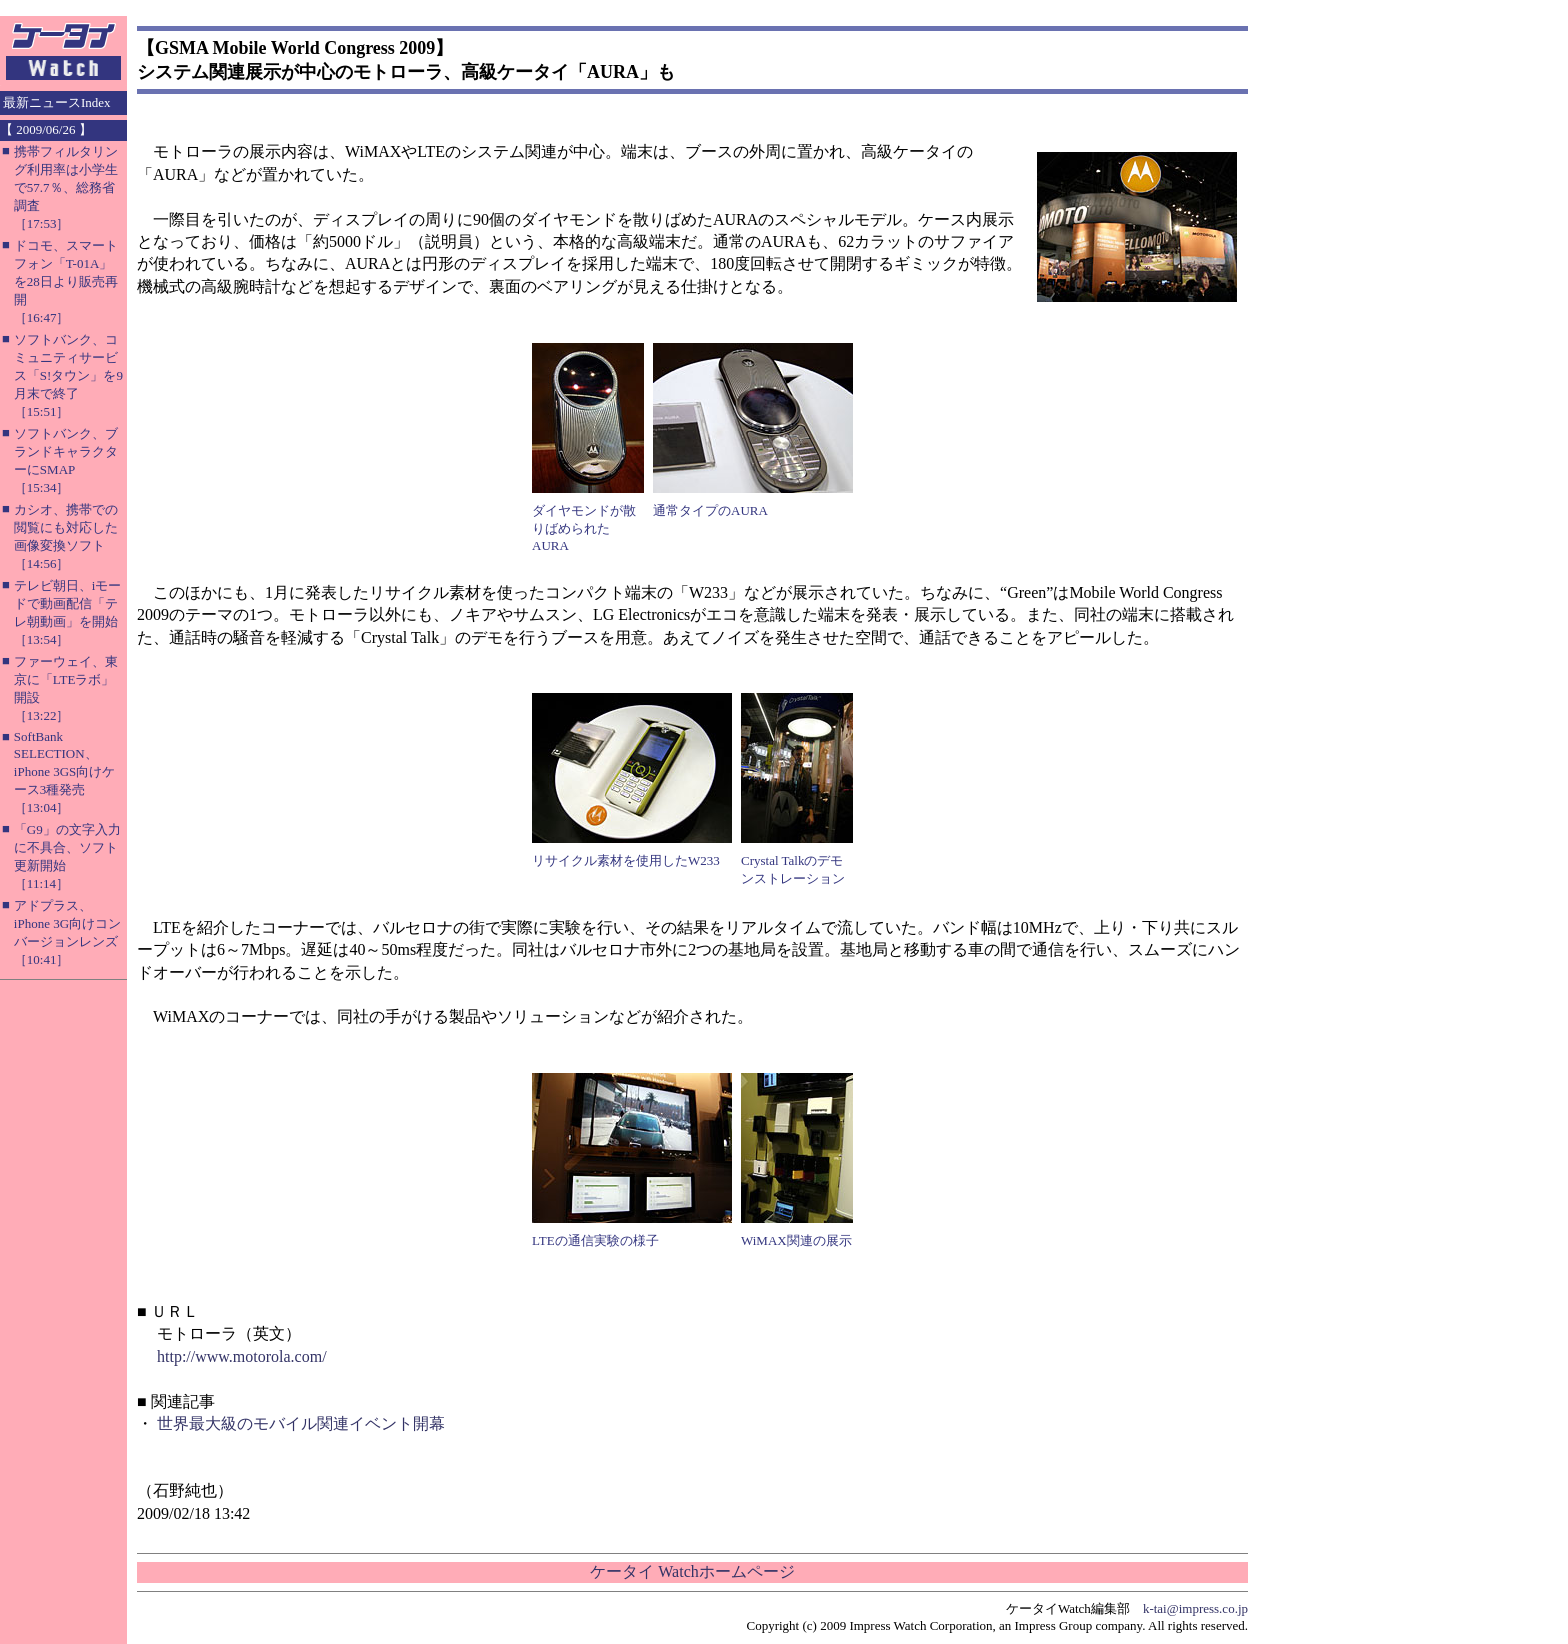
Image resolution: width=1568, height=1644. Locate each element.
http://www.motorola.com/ (242, 1356)
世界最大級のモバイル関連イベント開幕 (301, 1423)
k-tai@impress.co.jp (1195, 1608)
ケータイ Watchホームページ (692, 1571)
